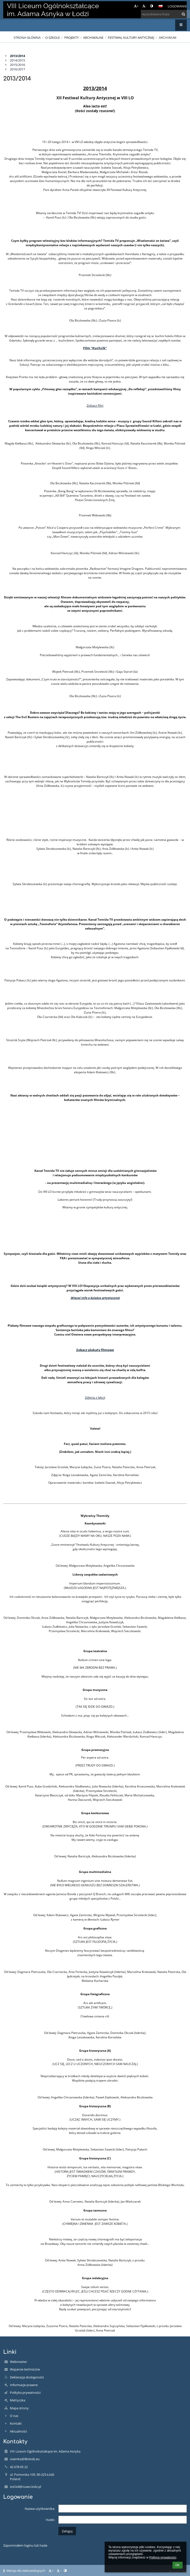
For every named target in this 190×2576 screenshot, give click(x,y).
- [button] (144, 6)
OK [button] (177, 2565)
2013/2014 (17, 56)
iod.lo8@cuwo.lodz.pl (25, 2486)
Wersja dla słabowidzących (24, 2570)
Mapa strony (19, 2408)
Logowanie (177, 6)
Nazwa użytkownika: (40, 2508)
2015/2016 (17, 64)
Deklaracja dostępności (27, 2377)
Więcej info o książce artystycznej (95, 1298)
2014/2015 (17, 60)
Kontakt (16, 2423)
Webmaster (18, 2361)
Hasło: (50, 2519)
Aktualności (18, 2431)
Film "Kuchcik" (95, 348)
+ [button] (136, 6)
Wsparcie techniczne (25, 2369)
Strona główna (27, 37)
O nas (14, 2416)
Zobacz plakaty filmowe (95, 1350)
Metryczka (17, 2400)
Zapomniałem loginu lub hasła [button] (25, 2545)
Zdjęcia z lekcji (95, 1397)
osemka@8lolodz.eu (25, 2459)
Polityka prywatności (25, 2392)
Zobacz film (95, 405)
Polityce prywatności (162, 2557)
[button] (160, 6)
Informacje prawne (24, 2385)
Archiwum (167, 37)
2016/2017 (17, 69)
